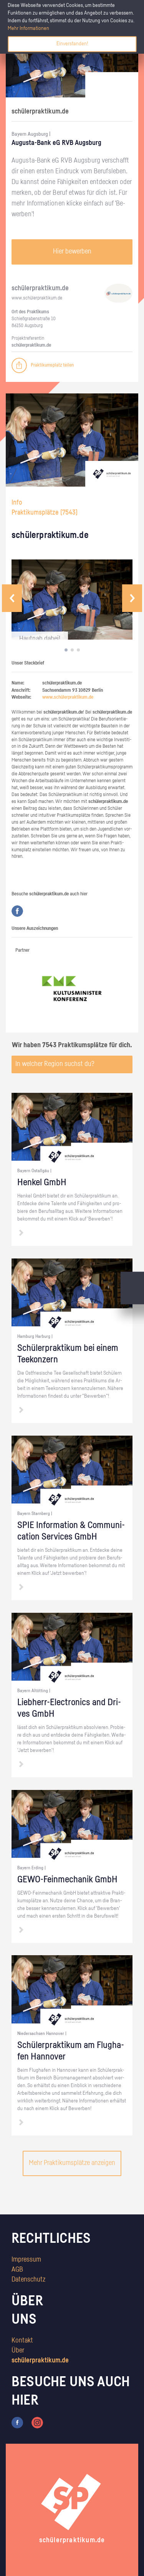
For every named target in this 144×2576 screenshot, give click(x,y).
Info (17, 502)
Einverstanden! (72, 43)
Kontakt (22, 2340)
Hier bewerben (72, 251)
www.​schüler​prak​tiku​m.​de (37, 298)
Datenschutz (28, 2279)
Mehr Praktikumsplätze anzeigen (72, 2163)
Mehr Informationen (28, 28)
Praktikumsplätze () (45, 512)
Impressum (26, 2259)
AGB (17, 2269)
